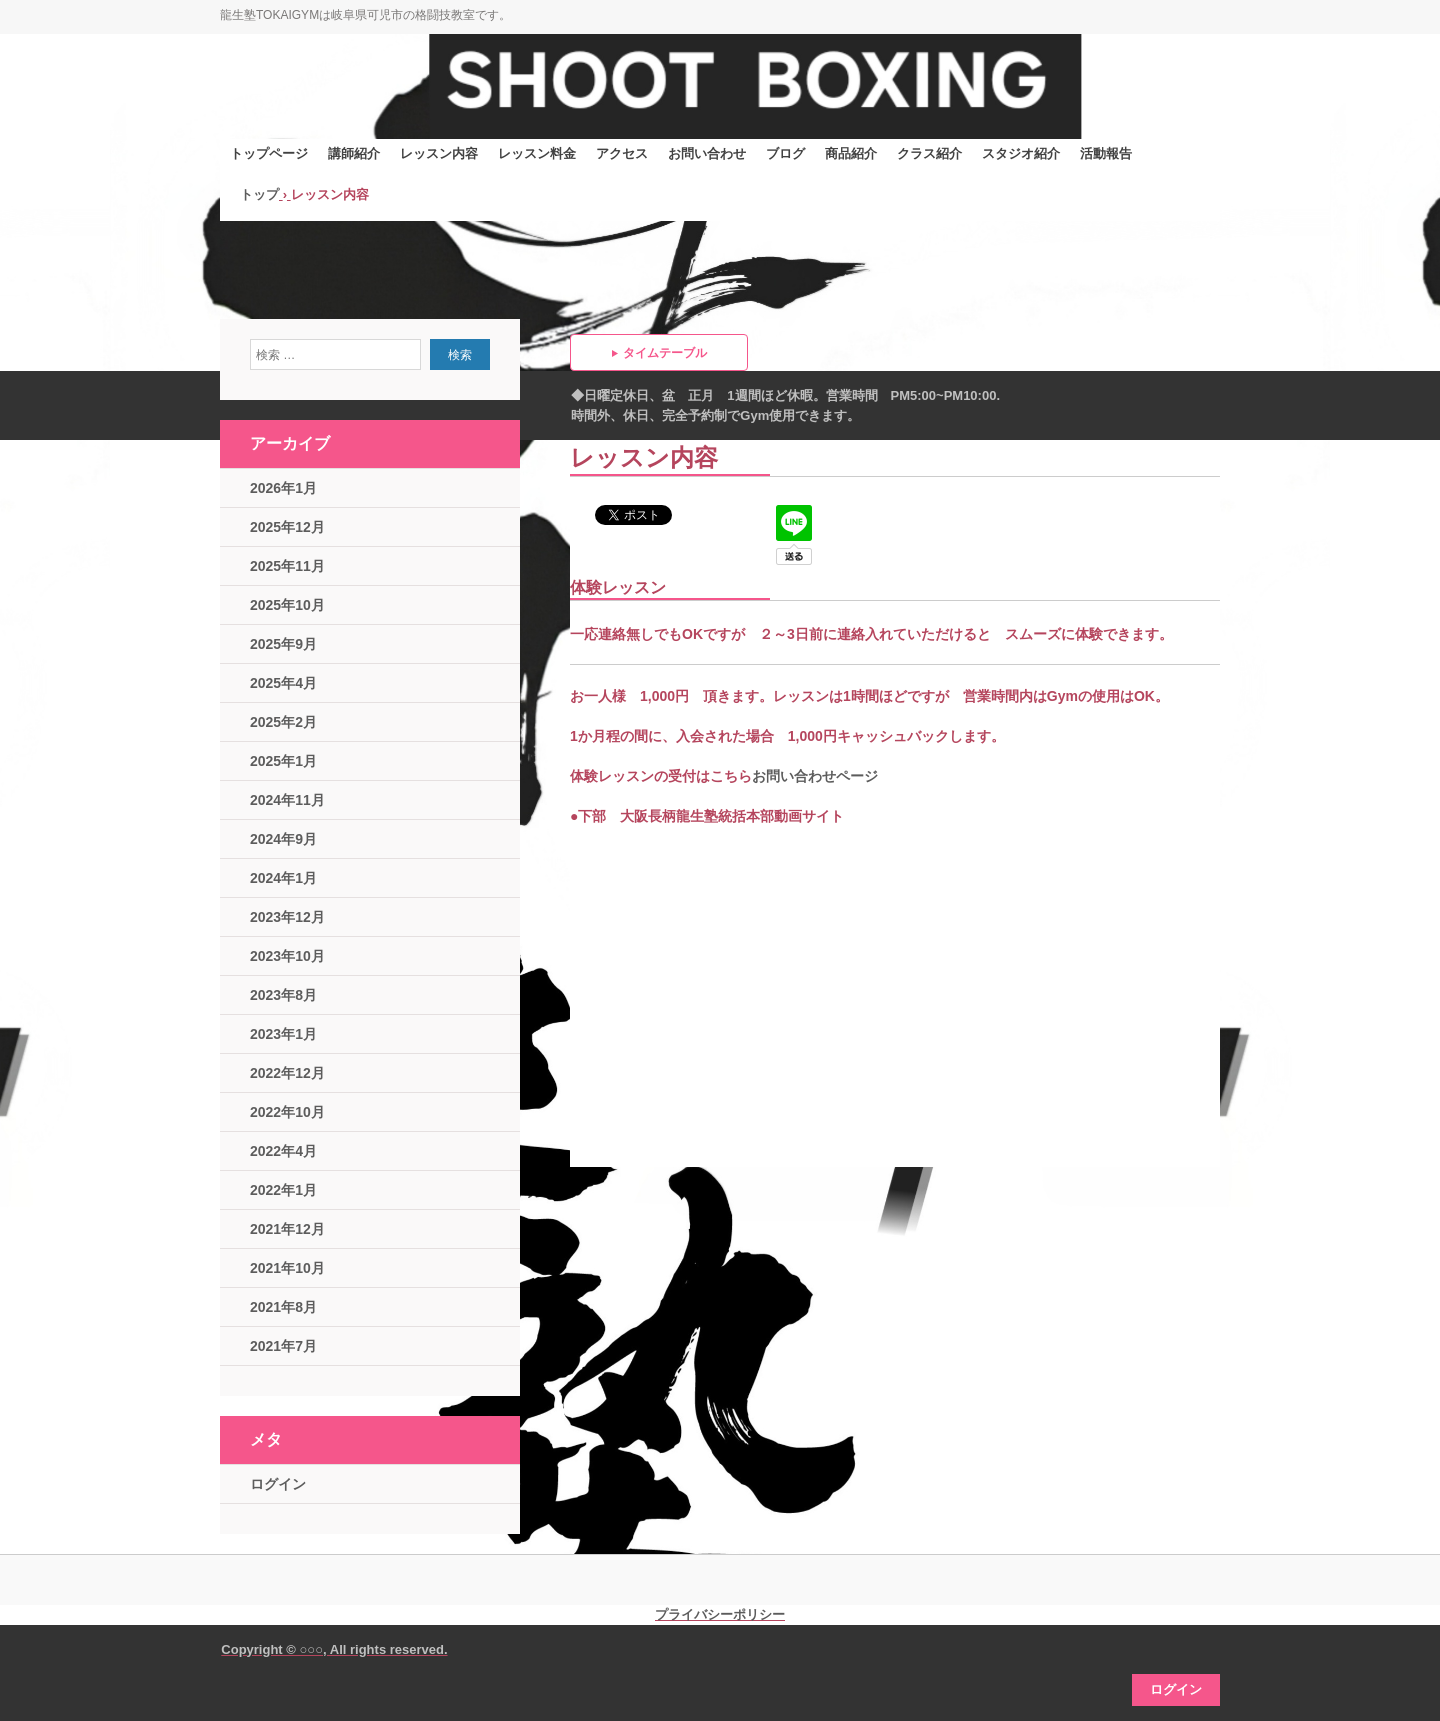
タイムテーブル (665, 353)
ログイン (278, 1484)
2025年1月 (283, 761)
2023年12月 (287, 917)
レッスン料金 (537, 153)
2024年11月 (287, 800)
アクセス (622, 153)
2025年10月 (287, 605)
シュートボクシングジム (370, 97)
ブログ (785, 153)
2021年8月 (283, 1307)
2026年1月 (283, 488)
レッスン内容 (439, 153)
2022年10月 (287, 1112)
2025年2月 (283, 722)
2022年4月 (283, 1151)
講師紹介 (354, 153)
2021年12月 (287, 1229)
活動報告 (1106, 153)
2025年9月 (283, 644)
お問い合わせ (707, 153)
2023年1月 (283, 1034)
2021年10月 (287, 1268)
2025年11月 (287, 566)
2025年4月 (283, 683)
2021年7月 (283, 1346)
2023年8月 (283, 995)
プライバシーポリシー (720, 1614)
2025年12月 (287, 527)
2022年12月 (287, 1073)
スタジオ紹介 (1021, 153)
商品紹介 (851, 153)
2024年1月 (283, 878)
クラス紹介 (929, 153)
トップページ (269, 153)
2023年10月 (287, 956)
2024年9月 (283, 839)
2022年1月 (283, 1190)
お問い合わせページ (815, 776)
